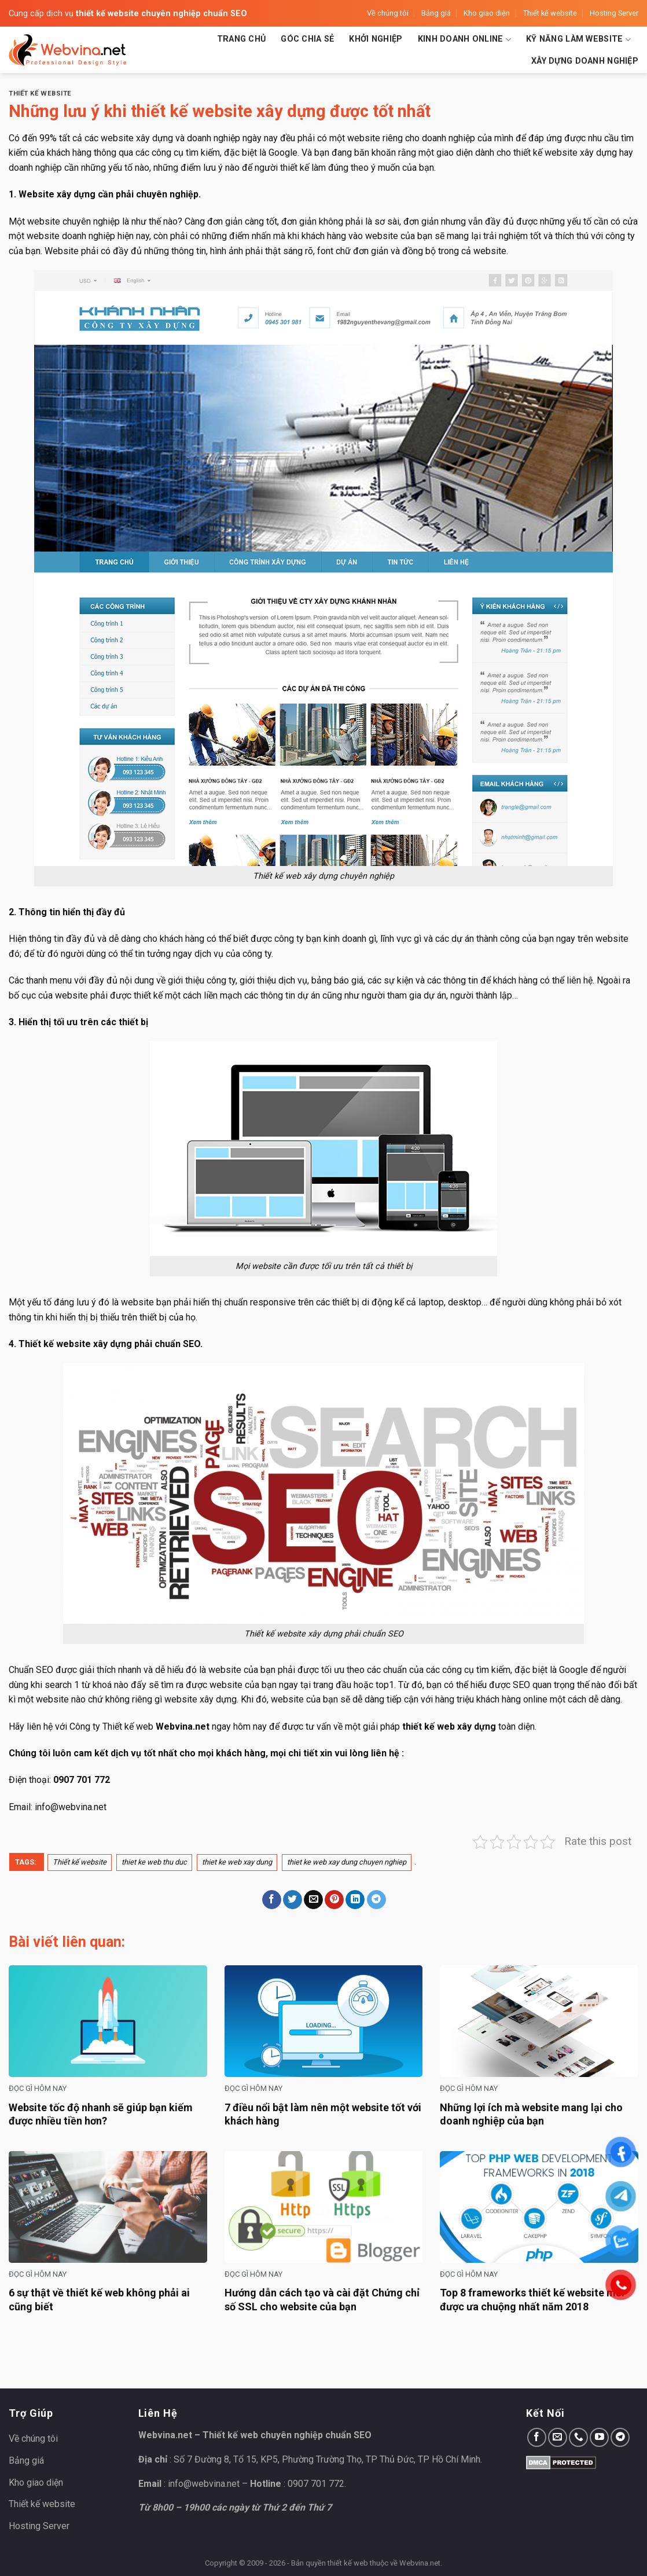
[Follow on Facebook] (536, 2437)
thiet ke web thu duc (154, 1862)
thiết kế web (348, 2563)
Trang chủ (241, 39)
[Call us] (578, 2437)
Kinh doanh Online (464, 39)
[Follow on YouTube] (599, 2437)
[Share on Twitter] (292, 1900)
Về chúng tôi (388, 13)
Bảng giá (436, 13)
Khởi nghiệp (375, 39)
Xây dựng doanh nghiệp (584, 61)
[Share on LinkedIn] (355, 1900)
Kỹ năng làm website (578, 39)
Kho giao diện (487, 13)
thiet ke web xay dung (237, 1862)
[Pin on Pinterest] (334, 1900)
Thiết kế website (550, 13)
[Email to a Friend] (313, 1900)
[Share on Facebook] (271, 1900)
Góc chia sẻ (307, 39)
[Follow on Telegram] (620, 2437)
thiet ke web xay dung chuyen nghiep (346, 1862)
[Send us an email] (557, 2437)
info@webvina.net (70, 1806)
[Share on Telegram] (376, 1900)
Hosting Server (614, 13)
